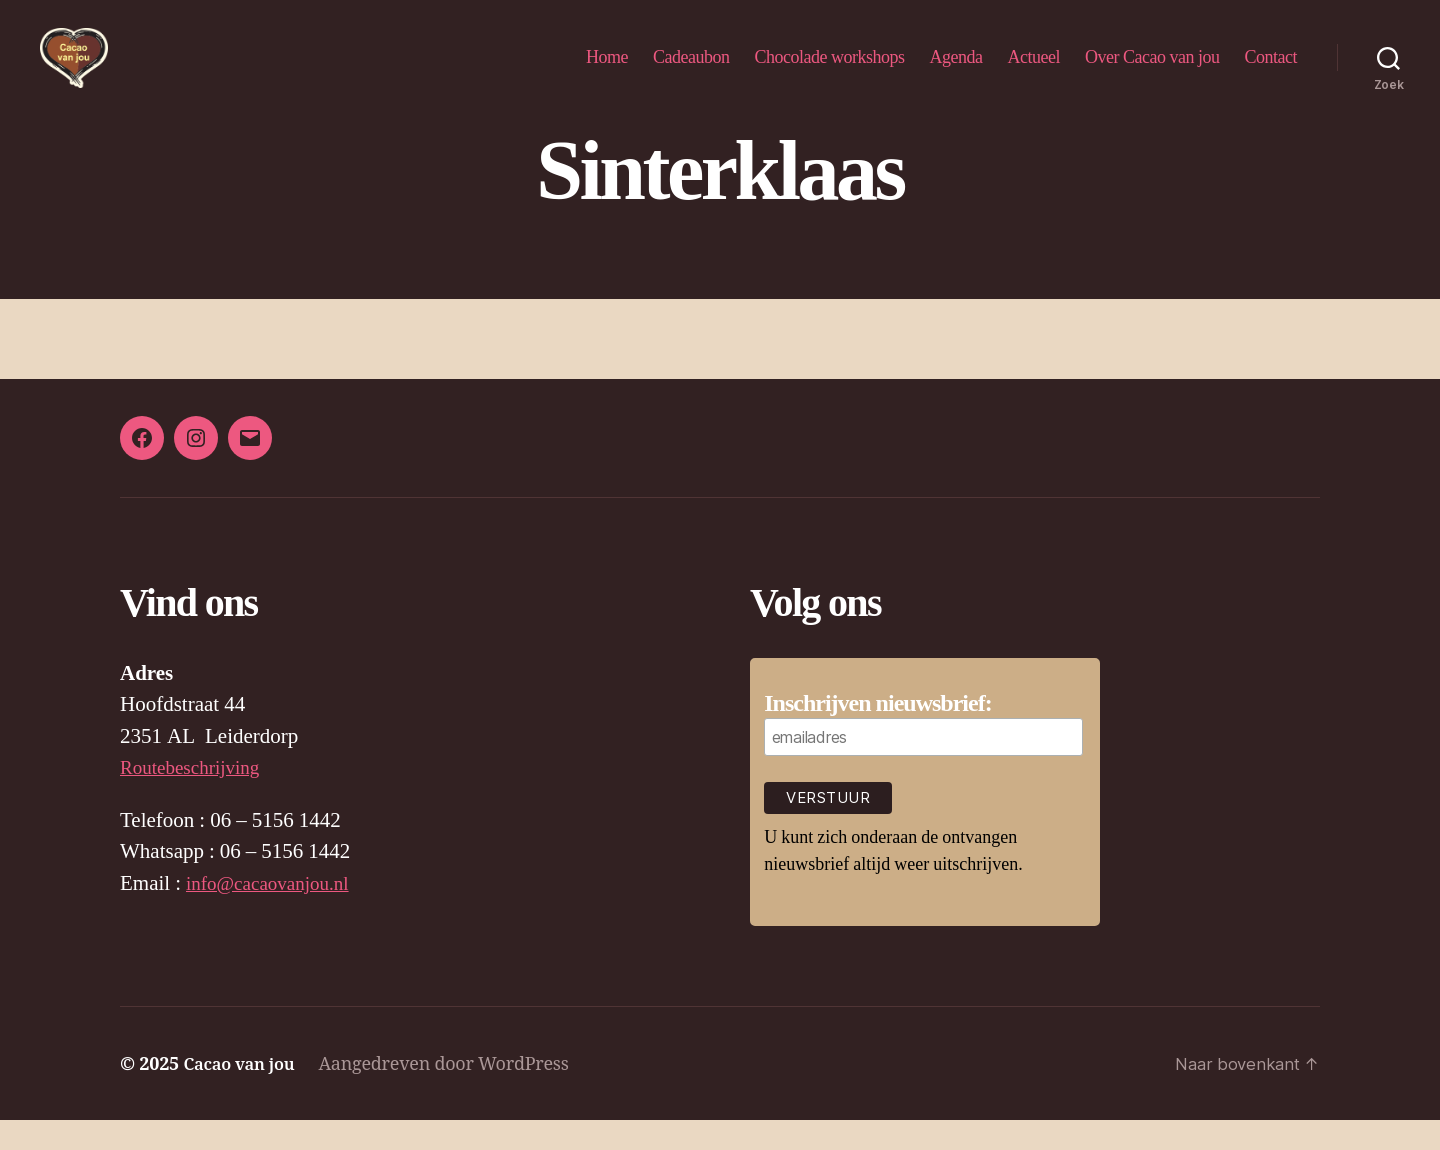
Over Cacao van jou (1152, 72)
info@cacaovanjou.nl (276, 913)
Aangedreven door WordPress (455, 1093)
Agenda (956, 72)
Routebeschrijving (197, 797)
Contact (1271, 72)
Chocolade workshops (830, 72)
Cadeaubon (691, 72)
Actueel (1034, 72)
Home (607, 72)
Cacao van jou (244, 1093)
